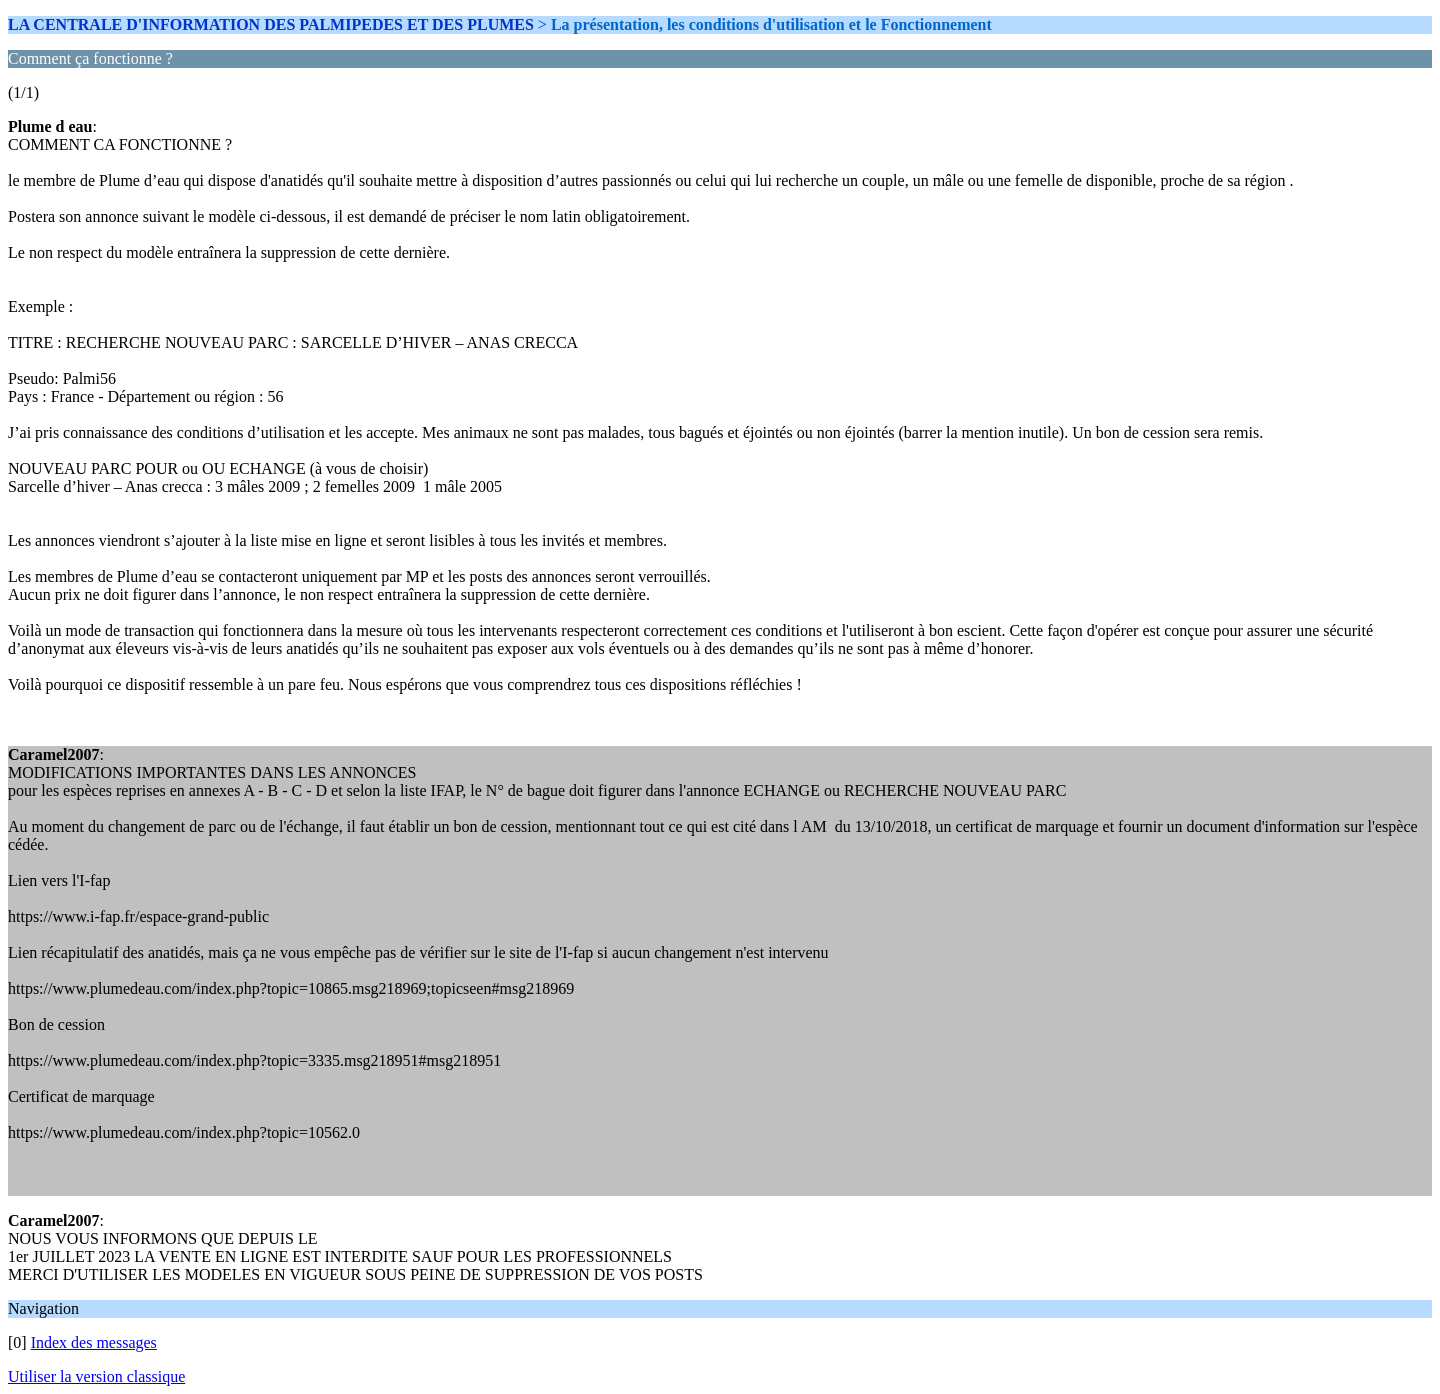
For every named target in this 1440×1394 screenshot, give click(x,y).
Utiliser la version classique (96, 1376)
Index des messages (94, 1342)
